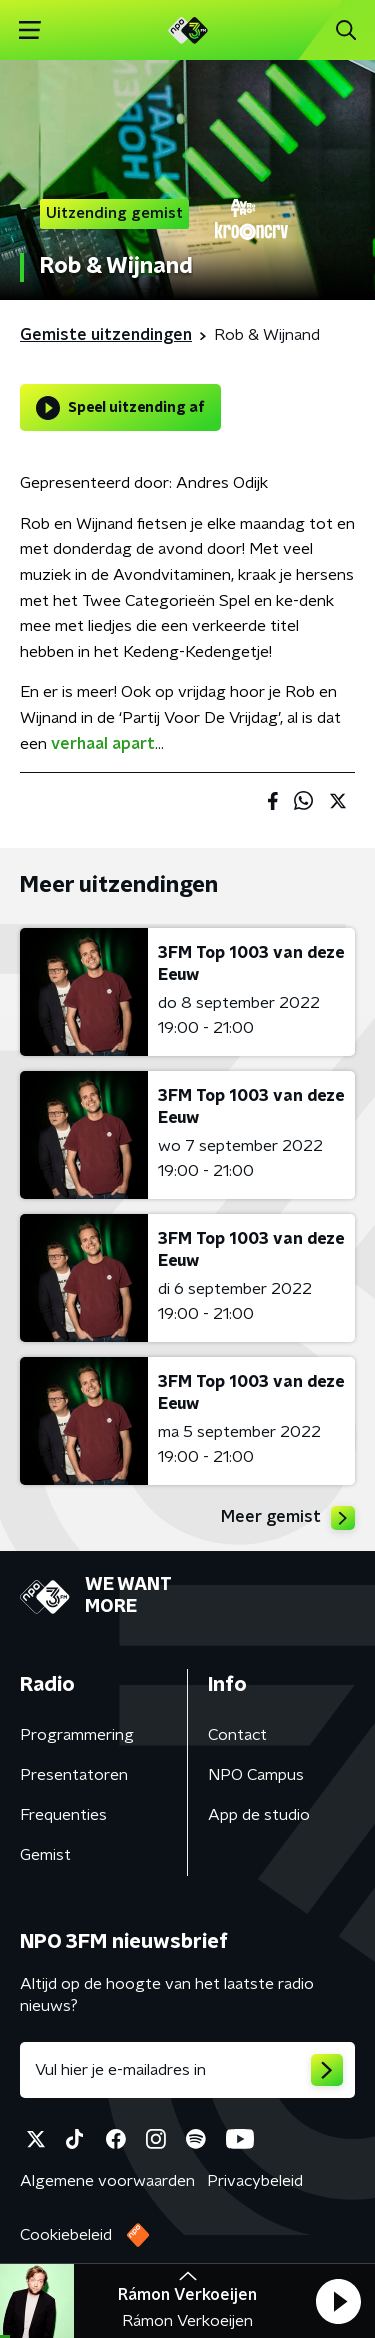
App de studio (259, 1815)
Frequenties (63, 1815)
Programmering (77, 1735)
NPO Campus (256, 1775)
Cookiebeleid (66, 2235)
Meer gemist (288, 1518)
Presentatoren (74, 1775)
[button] (338, 2301)
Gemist (45, 1855)
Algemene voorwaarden (107, 2181)
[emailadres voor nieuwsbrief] (187, 2070)
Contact (237, 1735)
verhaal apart (103, 744)
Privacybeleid (255, 2181)
